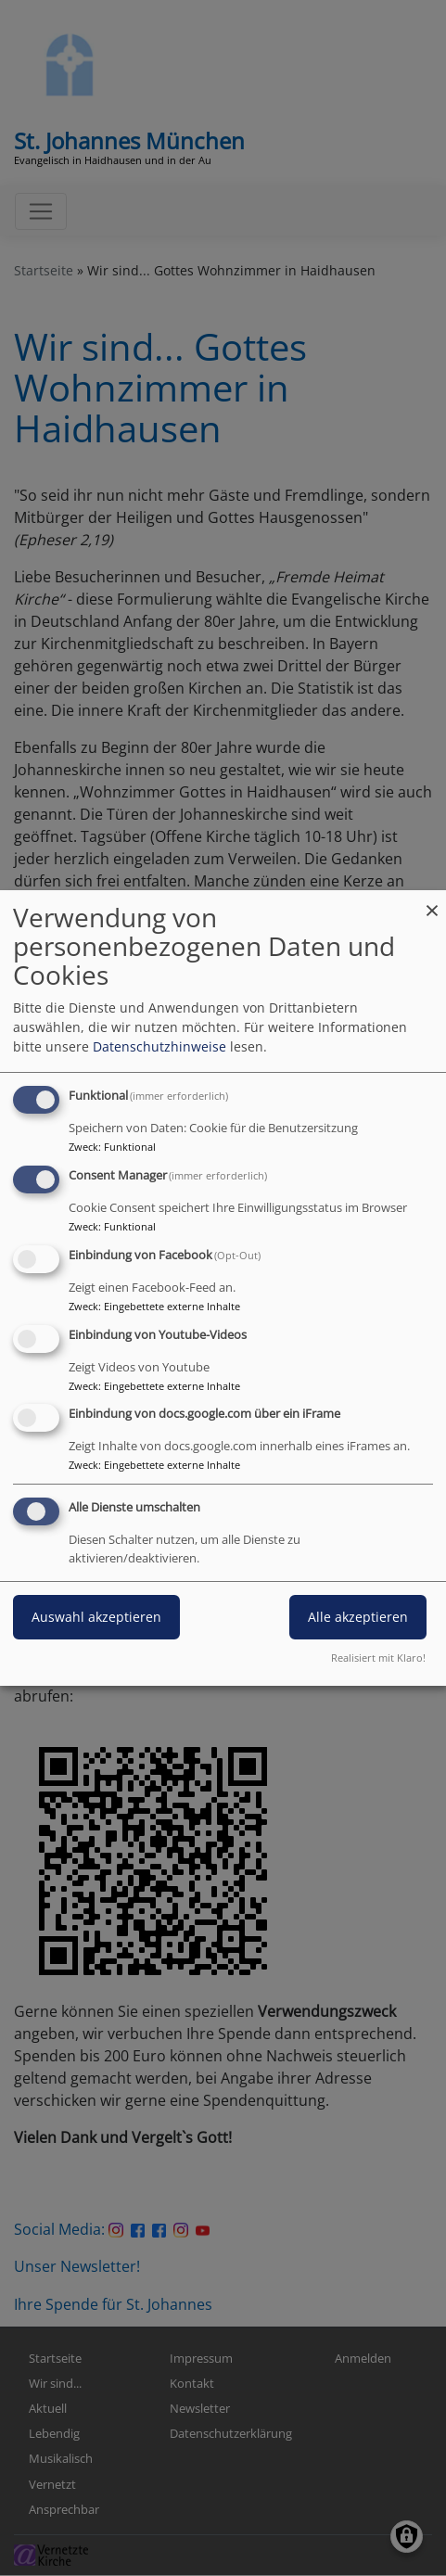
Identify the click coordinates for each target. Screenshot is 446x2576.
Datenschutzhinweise (159, 1046)
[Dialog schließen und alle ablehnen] (432, 901)
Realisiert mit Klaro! (378, 1657)
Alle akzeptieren (358, 1617)
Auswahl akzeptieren (96, 1617)
